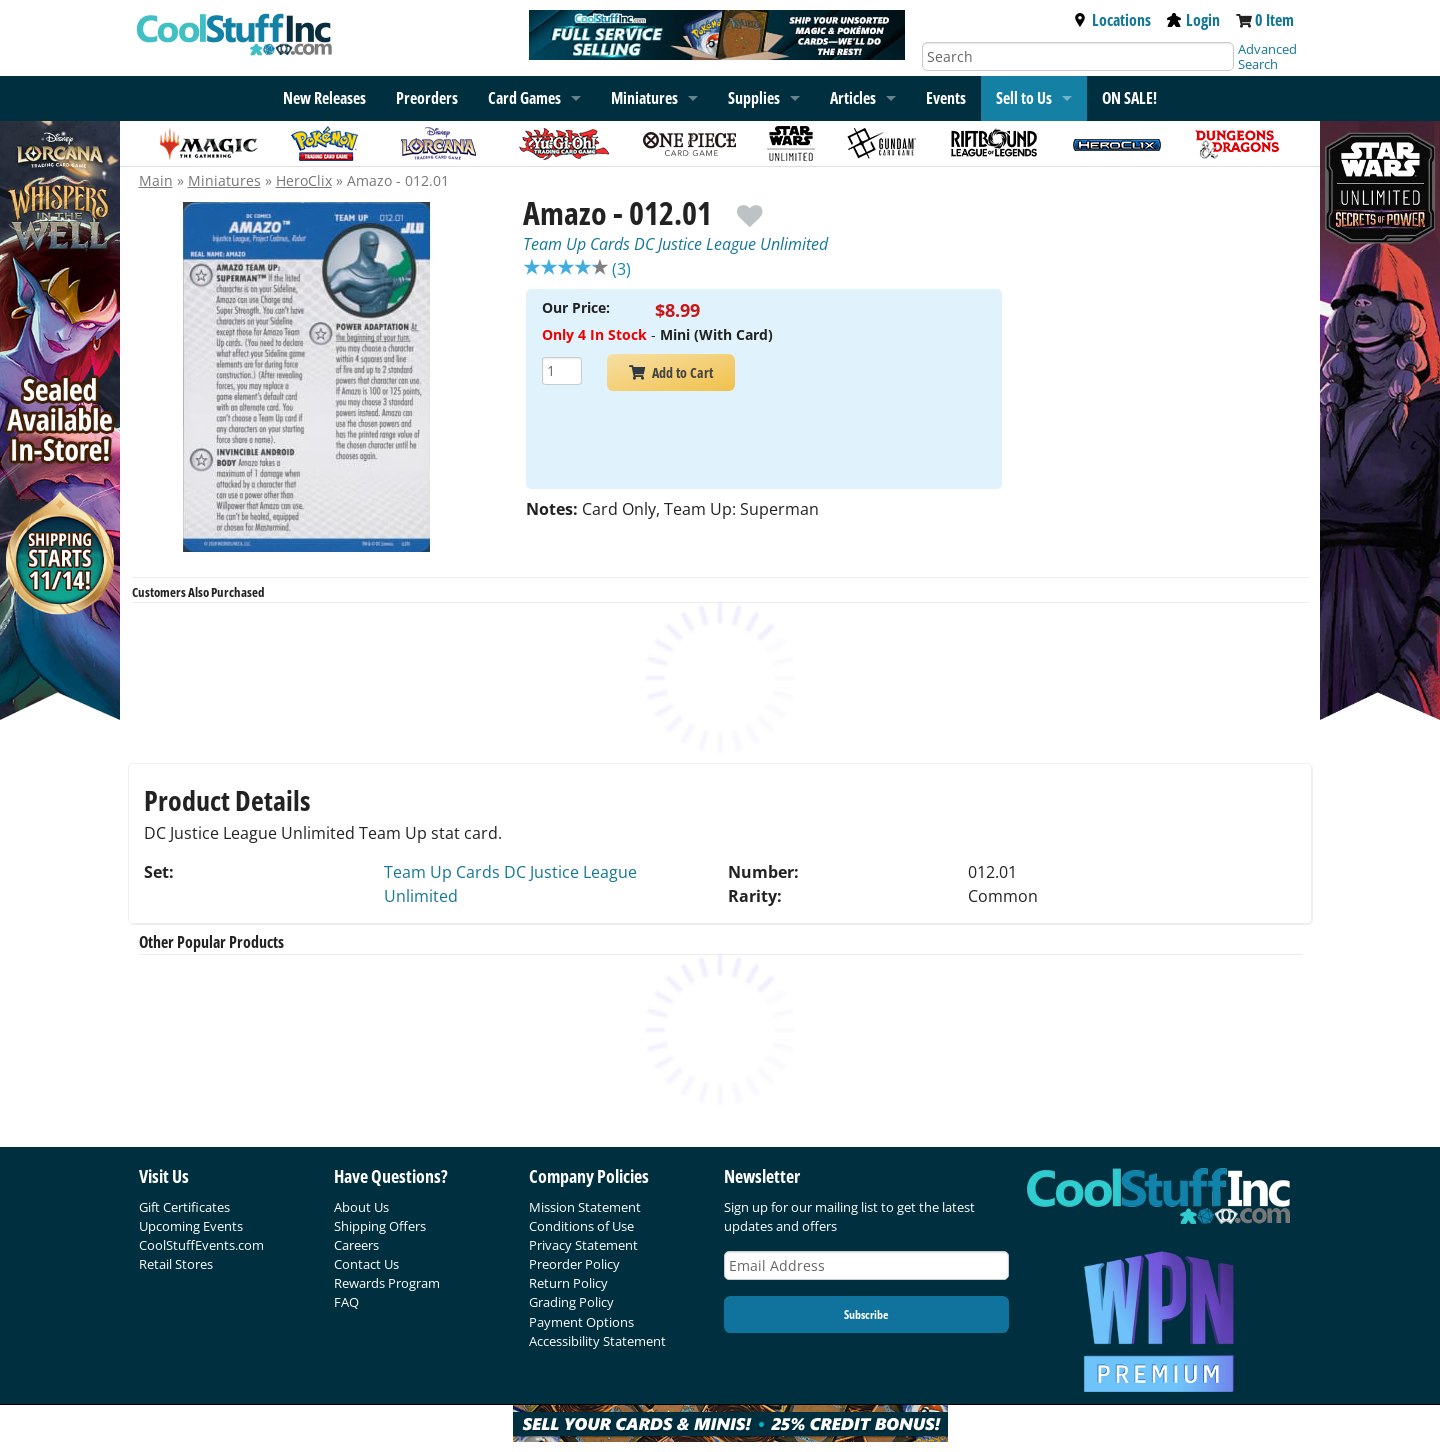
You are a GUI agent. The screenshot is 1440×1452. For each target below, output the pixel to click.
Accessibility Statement (597, 1341)
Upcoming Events (191, 1226)
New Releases (324, 98)
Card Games (524, 98)
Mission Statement (585, 1207)
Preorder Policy (574, 1264)
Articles (853, 98)
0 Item (1274, 20)
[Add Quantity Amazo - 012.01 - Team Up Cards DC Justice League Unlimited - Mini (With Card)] (562, 373)
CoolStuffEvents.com (201, 1245)
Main (156, 180)
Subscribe (866, 1314)
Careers (356, 1245)
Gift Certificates (184, 1207)
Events (946, 98)
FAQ (346, 1302)
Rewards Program (387, 1283)
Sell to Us (1024, 98)
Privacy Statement (583, 1245)
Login (1193, 20)
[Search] (1078, 56)
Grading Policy (571, 1302)
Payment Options (581, 1322)
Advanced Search (1267, 56)
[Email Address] (867, 1265)
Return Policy (568, 1283)
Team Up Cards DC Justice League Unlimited (675, 244)
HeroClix (304, 180)
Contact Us (366, 1264)
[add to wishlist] (749, 206)
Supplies (754, 98)
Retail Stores (176, 1264)
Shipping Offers (380, 1226)
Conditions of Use (581, 1226)
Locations (1112, 20)
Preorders (427, 98)
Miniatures (224, 180)
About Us (361, 1207)
